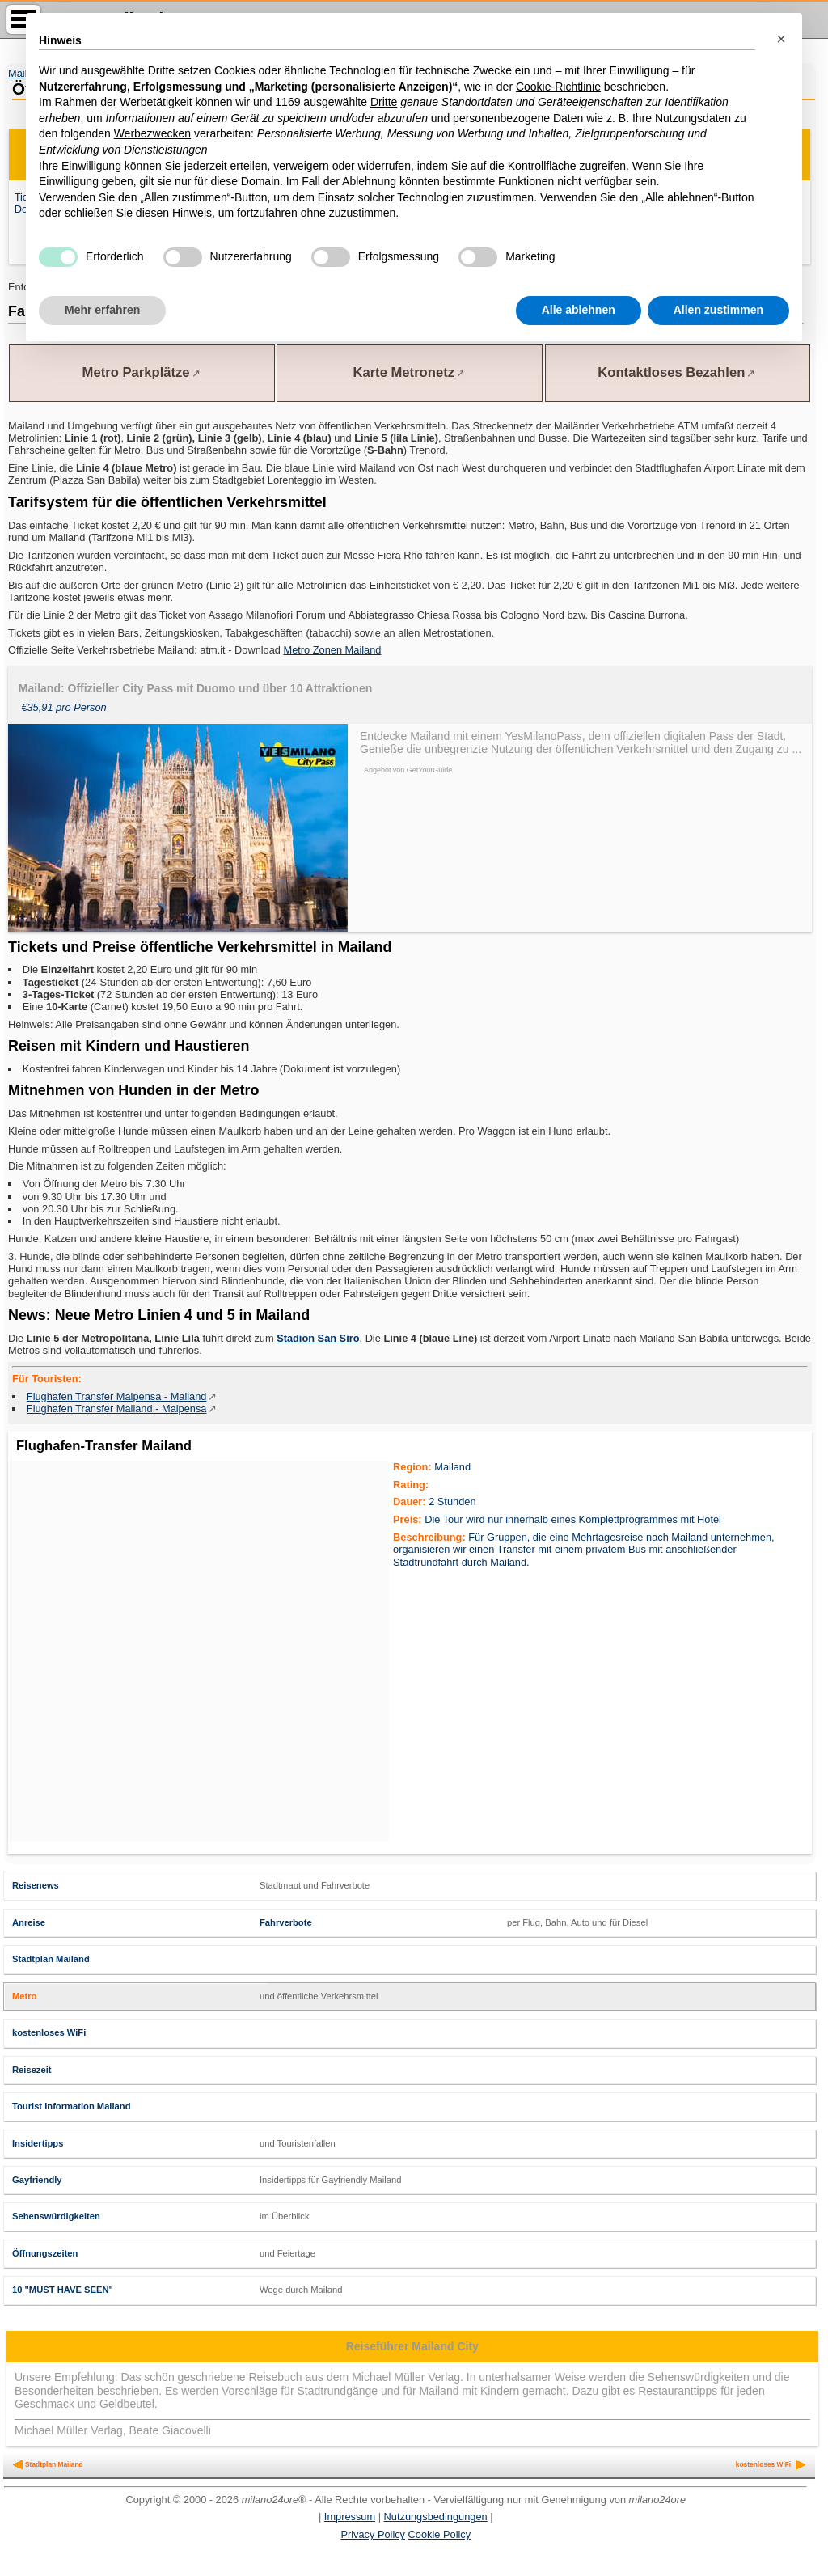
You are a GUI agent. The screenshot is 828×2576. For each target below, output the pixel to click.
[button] (781, 39)
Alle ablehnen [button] (578, 309)
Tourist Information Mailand (71, 2106)
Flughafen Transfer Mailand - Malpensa (117, 1408)
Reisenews (35, 1885)
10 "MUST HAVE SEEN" (62, 2290)
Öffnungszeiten (45, 2253)
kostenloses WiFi (49, 2032)
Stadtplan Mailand (51, 1959)
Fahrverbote (286, 1922)
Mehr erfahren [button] (102, 309)
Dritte (383, 101)
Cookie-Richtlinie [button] (558, 86)
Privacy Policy (372, 2534)
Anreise (28, 1922)
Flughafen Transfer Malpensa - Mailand (117, 1396)
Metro (24, 1996)
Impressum (349, 2516)
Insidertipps (37, 2143)
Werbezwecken (152, 133)
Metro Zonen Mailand (333, 650)
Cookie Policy (439, 2534)
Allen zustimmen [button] (718, 309)
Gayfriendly (37, 2180)
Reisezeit (32, 2070)
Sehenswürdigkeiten (56, 2216)
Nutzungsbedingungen (436, 2516)
